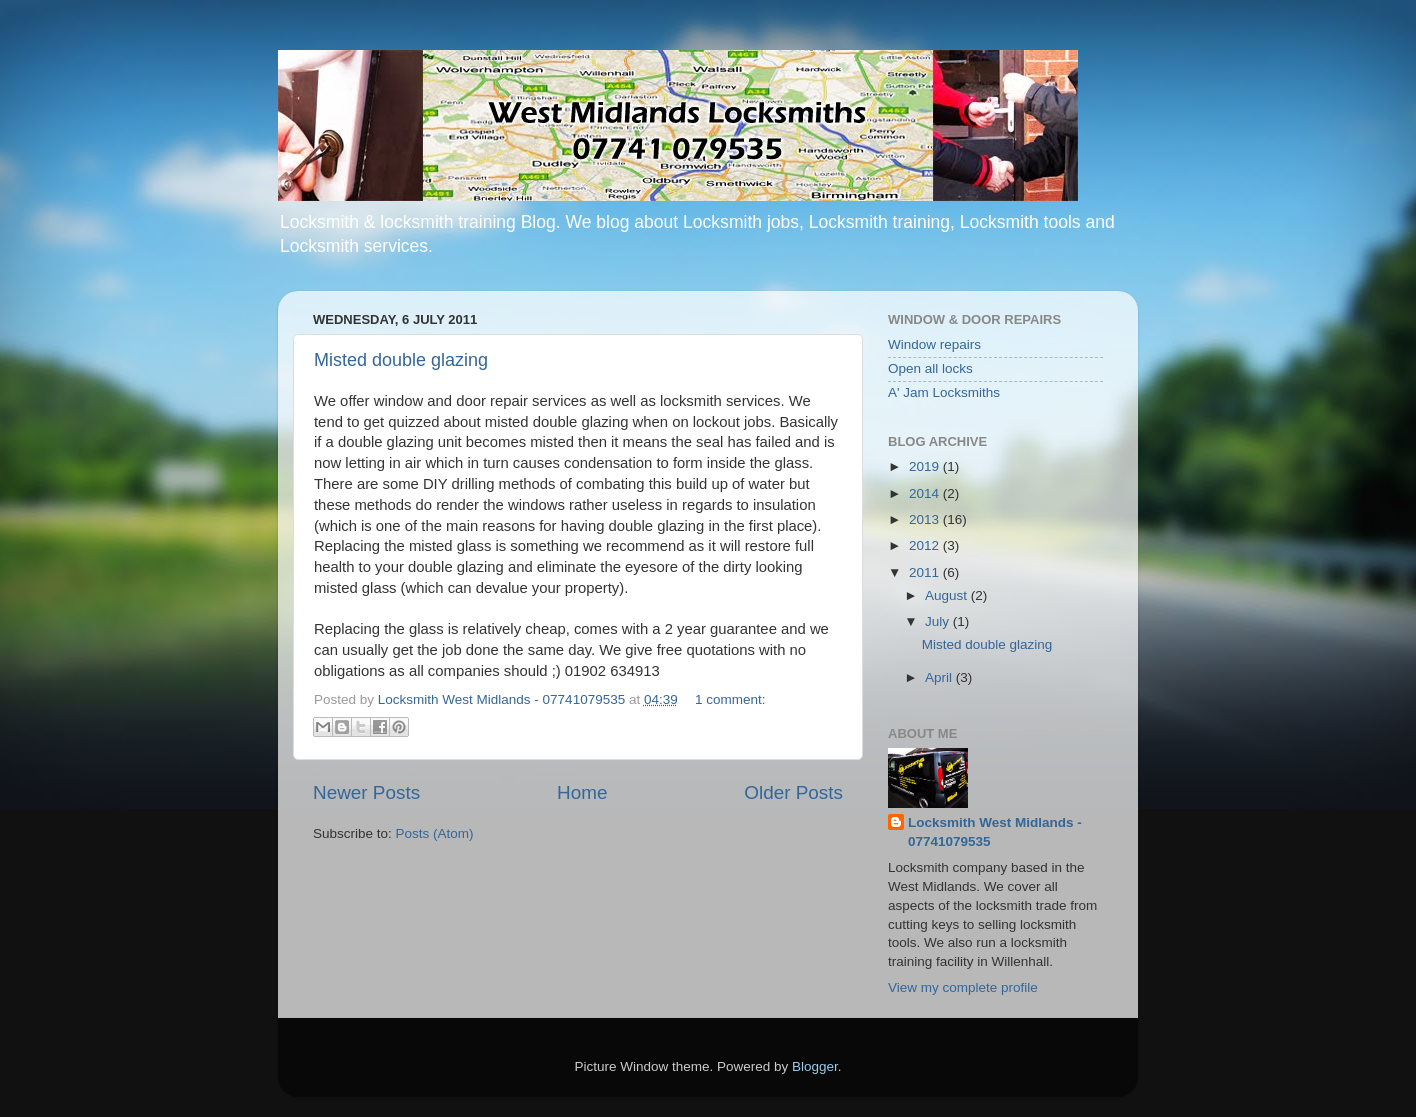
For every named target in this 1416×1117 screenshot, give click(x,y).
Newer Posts (366, 792)
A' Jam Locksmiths (944, 392)
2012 (926, 545)
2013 (926, 519)
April (940, 677)
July (939, 621)
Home (582, 792)
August (948, 595)
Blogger (815, 1066)
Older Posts (793, 792)
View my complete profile (963, 987)
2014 (926, 493)
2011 (926, 572)
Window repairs (934, 344)
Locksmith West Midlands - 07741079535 (995, 832)
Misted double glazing (401, 360)
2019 (926, 466)
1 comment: (730, 699)
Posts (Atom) (435, 833)
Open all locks (930, 368)
